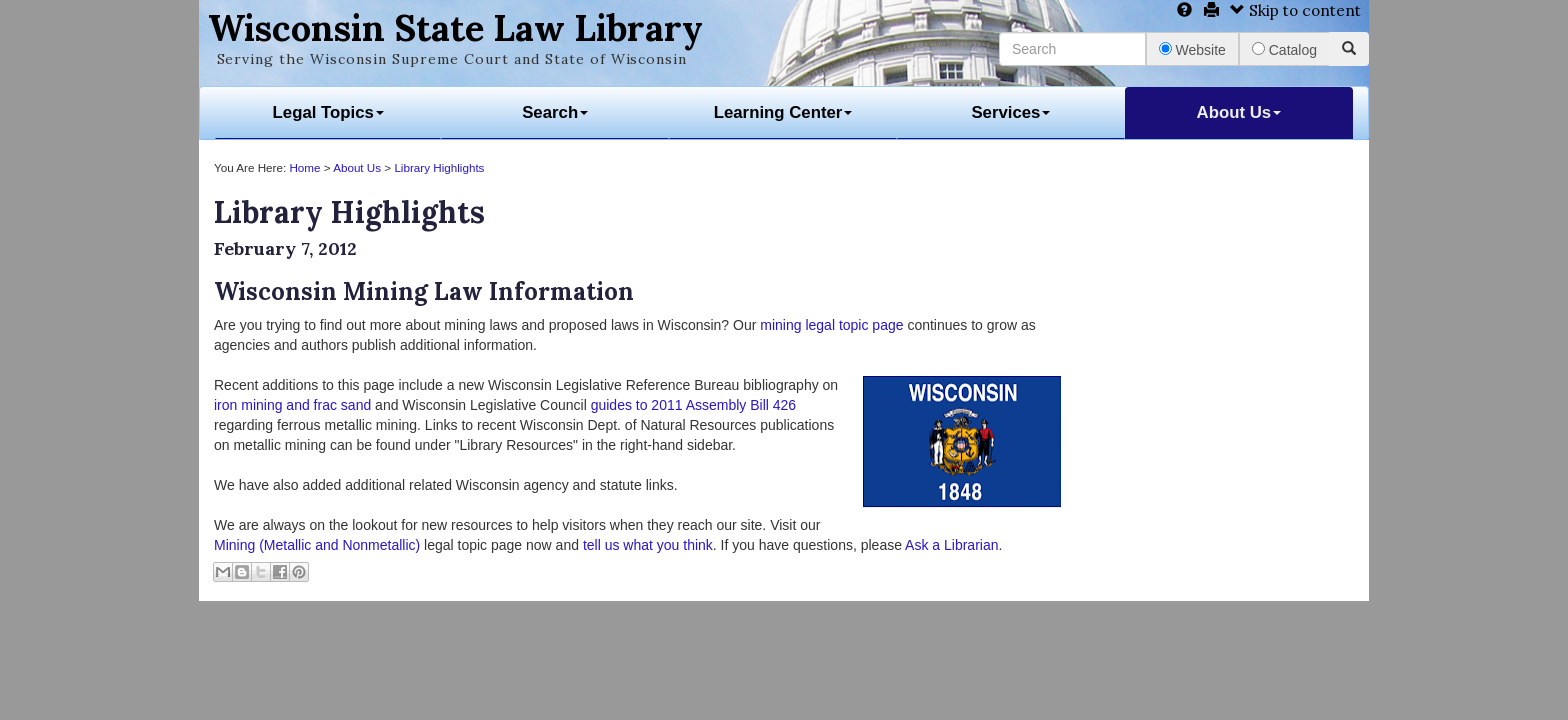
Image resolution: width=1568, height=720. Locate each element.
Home (304, 167)
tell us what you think (648, 545)
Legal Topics (328, 112)
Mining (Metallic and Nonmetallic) (317, 545)
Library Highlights (439, 167)
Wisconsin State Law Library (455, 28)
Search (555, 112)
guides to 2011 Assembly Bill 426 (693, 405)
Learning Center (783, 112)
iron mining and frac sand (292, 405)
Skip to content (1295, 10)
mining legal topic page (831, 325)
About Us (1239, 112)
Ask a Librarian (951, 545)
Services (1010, 112)
